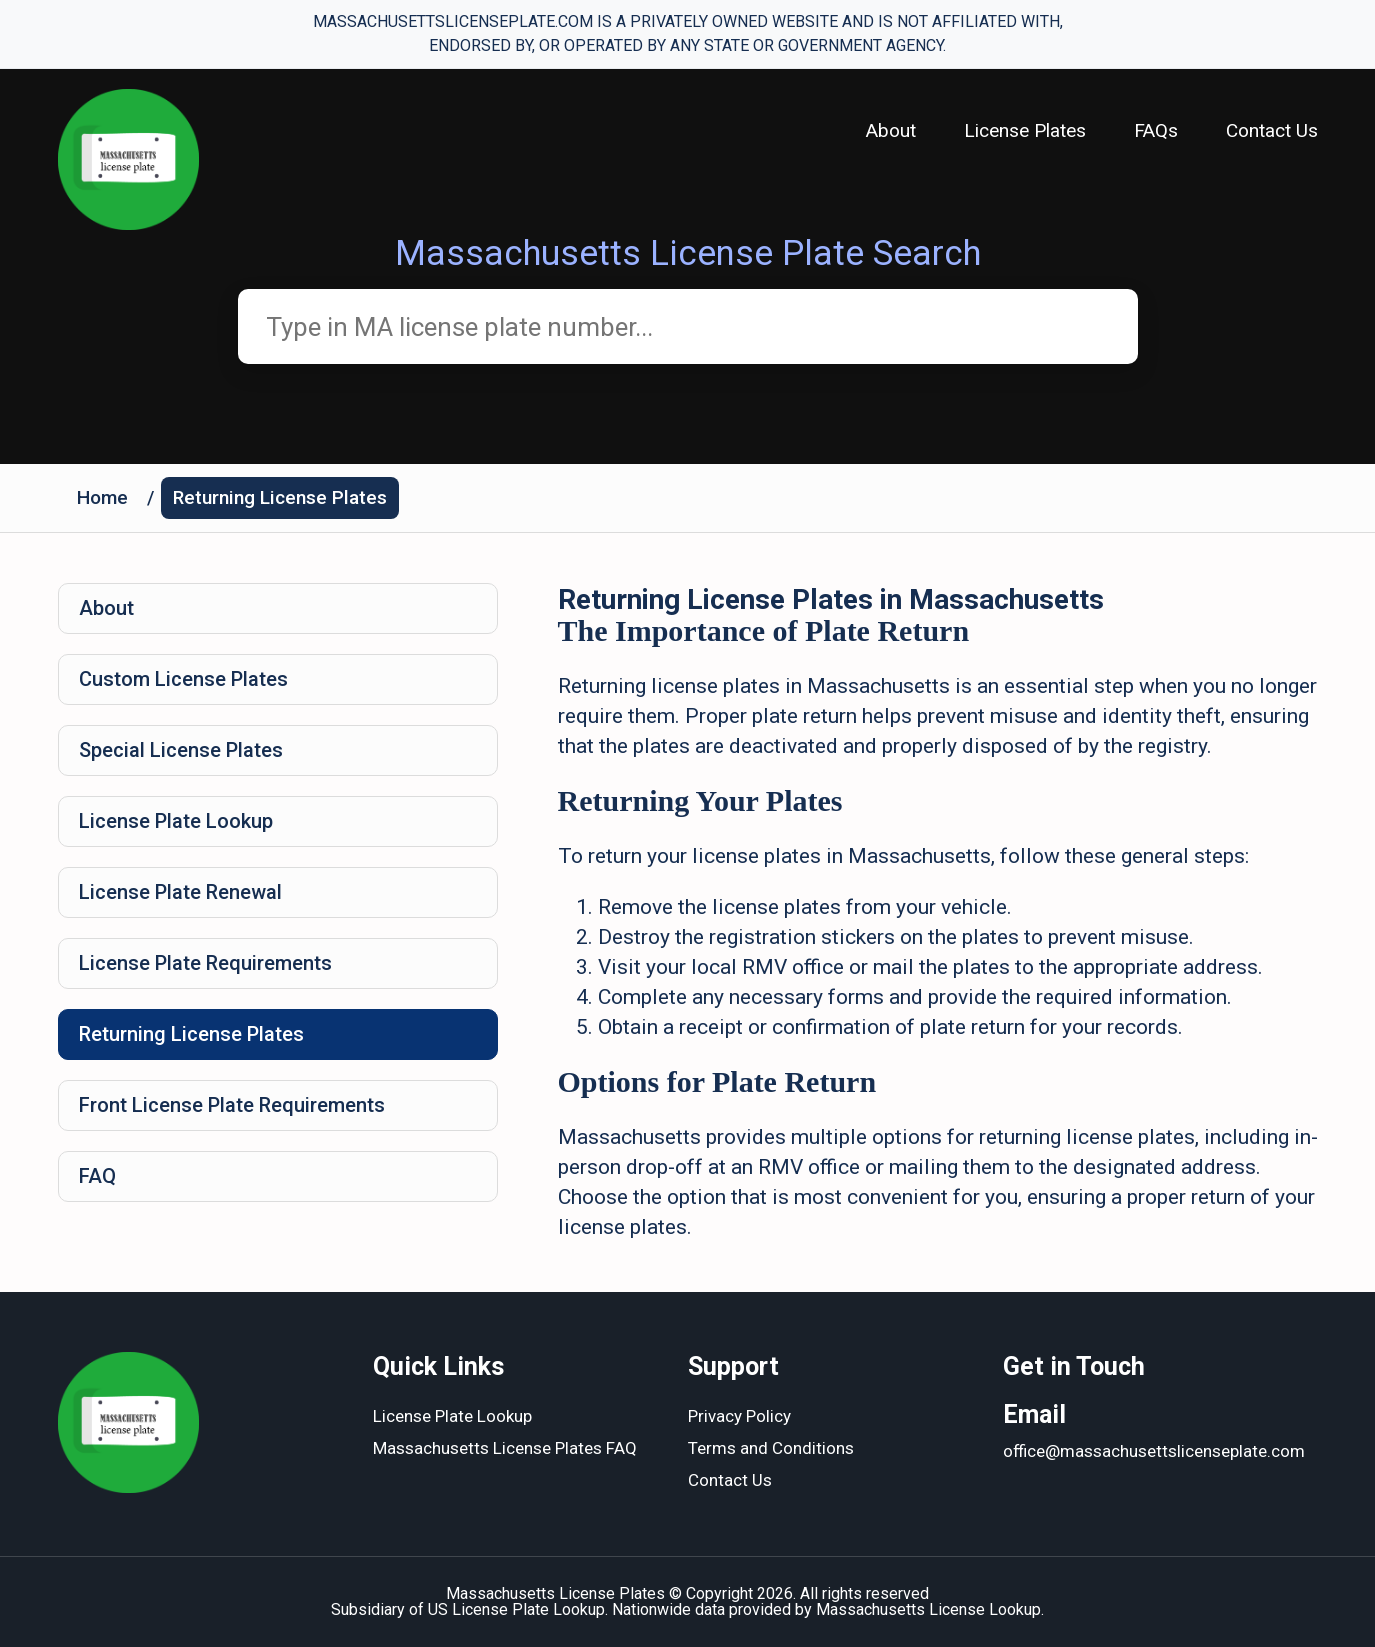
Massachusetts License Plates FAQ (505, 1448)
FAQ (97, 1176)
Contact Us (1272, 130)
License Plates (1025, 130)
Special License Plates (181, 750)
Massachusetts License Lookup (928, 1609)
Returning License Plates (280, 497)
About (891, 130)
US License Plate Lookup (516, 1609)
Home (102, 497)
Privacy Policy (739, 1416)
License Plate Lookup (176, 821)
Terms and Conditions (771, 1448)
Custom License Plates (183, 679)
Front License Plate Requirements (232, 1105)
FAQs (1156, 130)
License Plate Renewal (180, 892)
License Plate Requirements (205, 963)
